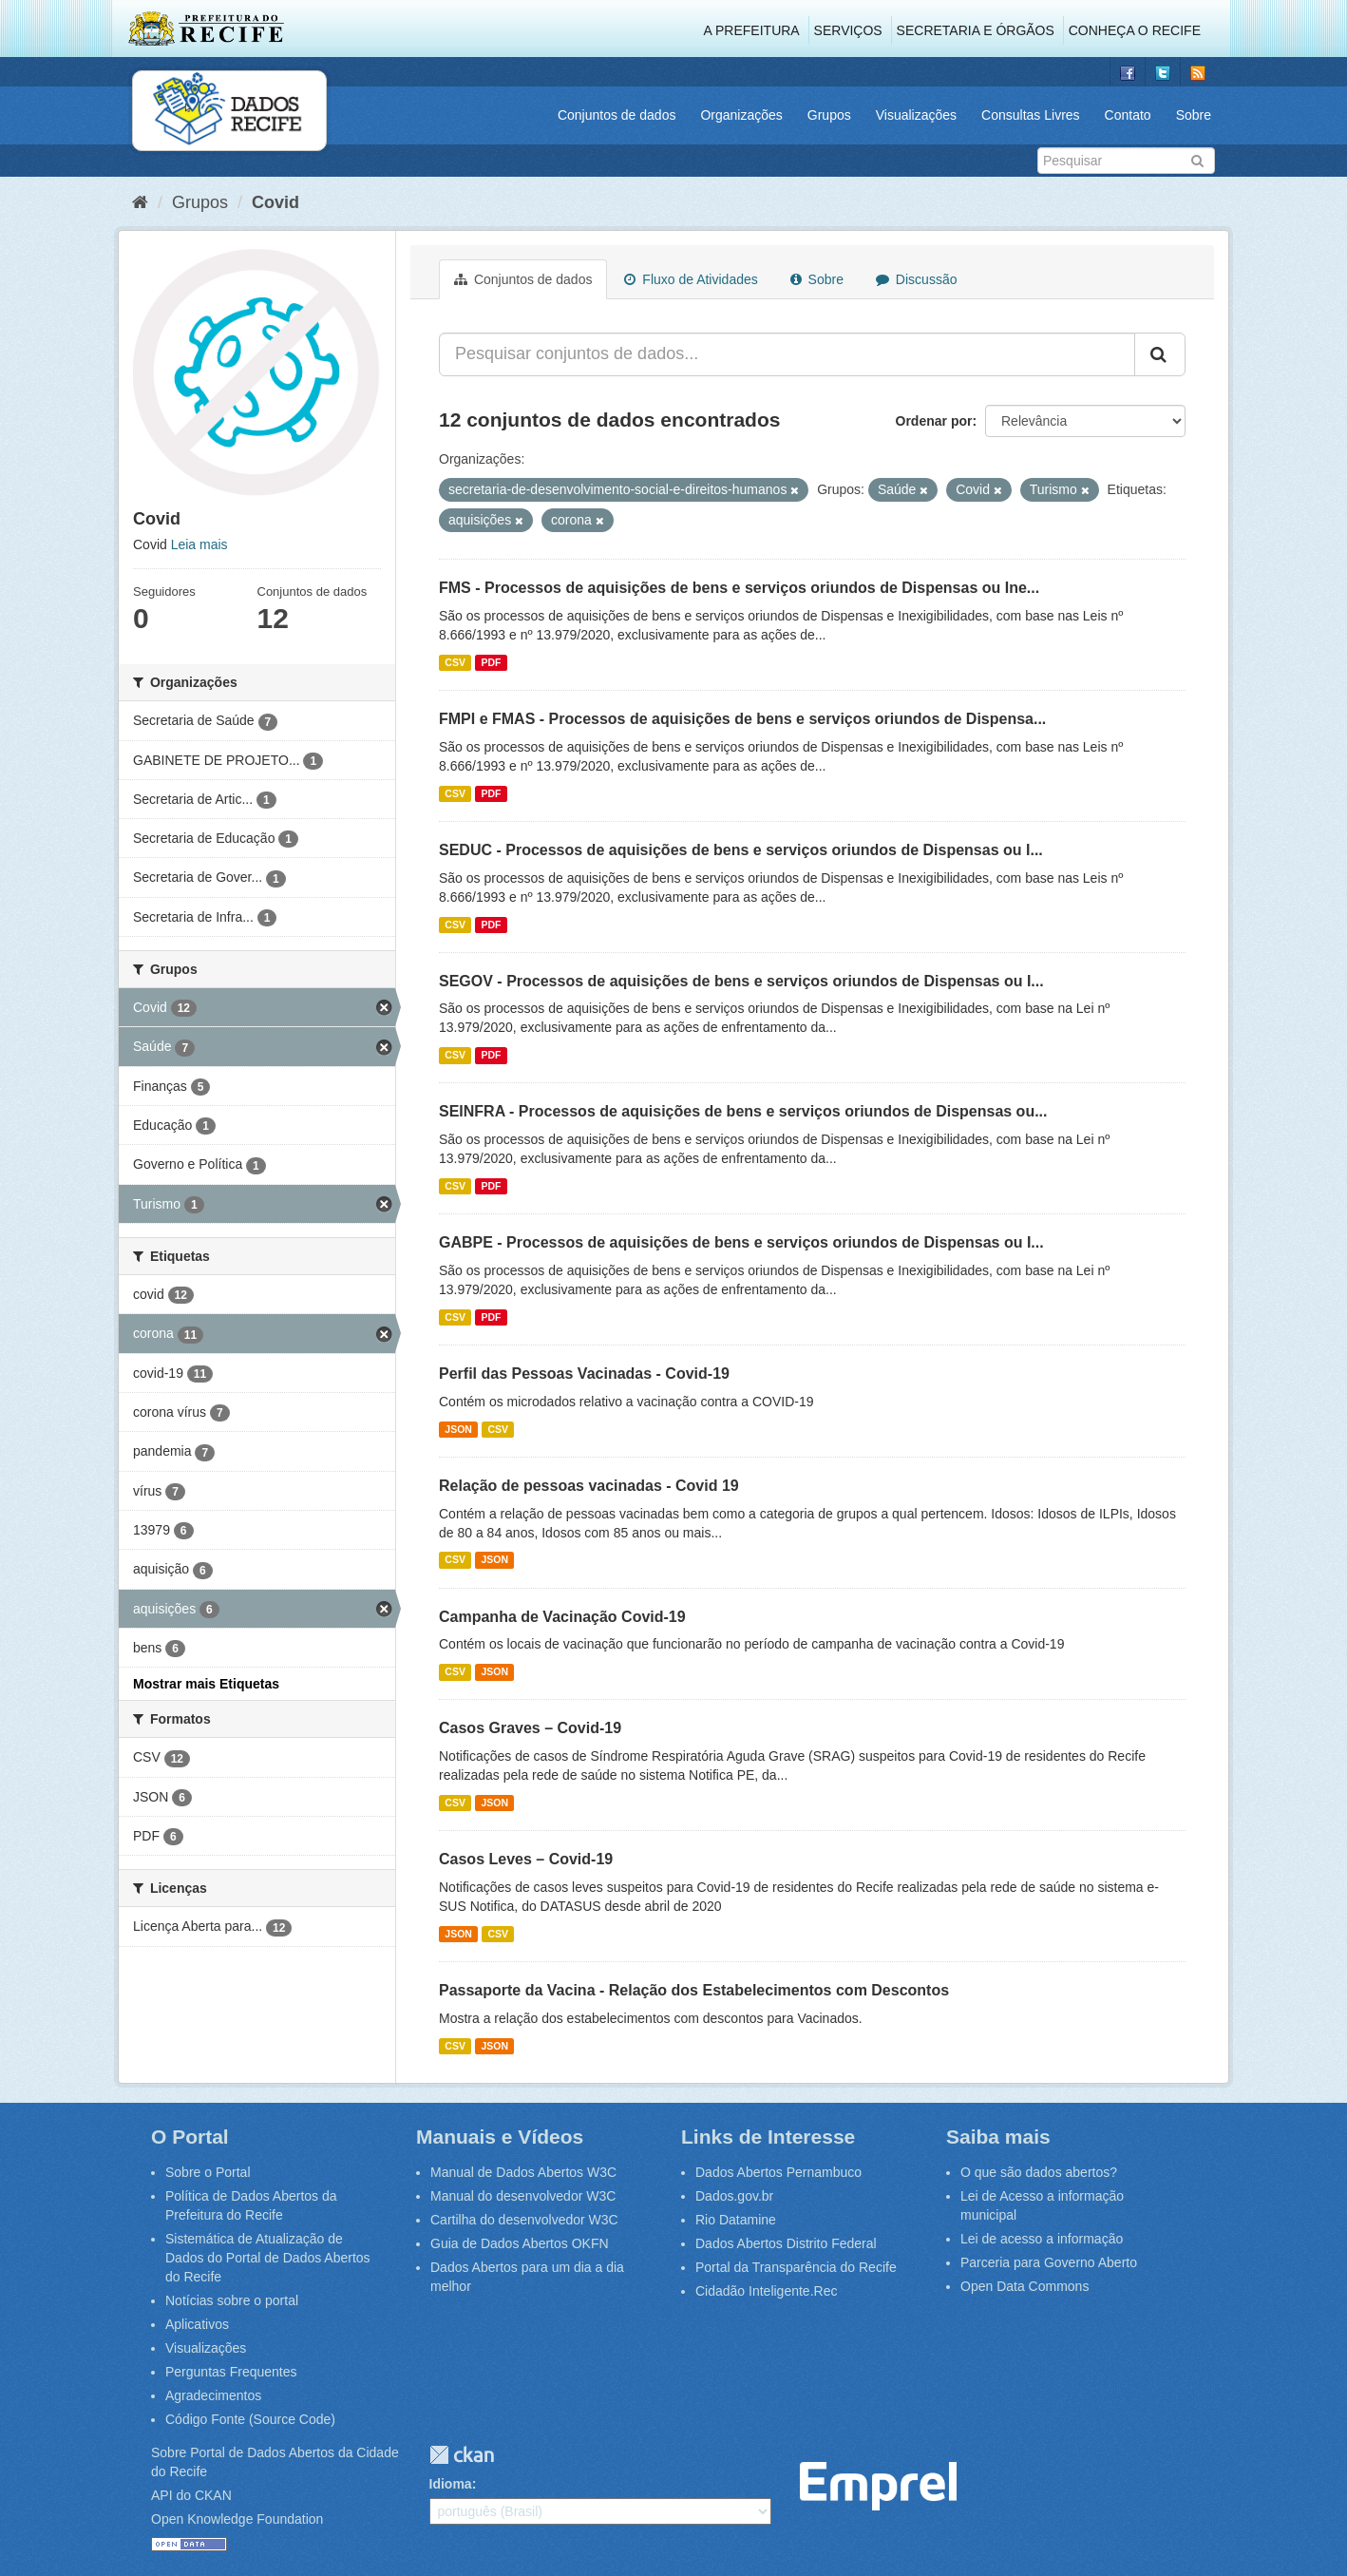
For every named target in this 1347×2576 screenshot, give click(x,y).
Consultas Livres (1030, 115)
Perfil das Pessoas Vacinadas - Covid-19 (584, 1373)
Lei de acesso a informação (1041, 2238)
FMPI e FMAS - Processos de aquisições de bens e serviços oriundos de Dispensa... (742, 719)
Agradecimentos (213, 2395)
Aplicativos (197, 2324)
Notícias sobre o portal (231, 2300)
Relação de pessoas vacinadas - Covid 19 (589, 1486)
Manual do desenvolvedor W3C (523, 2196)
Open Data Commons (1024, 2286)
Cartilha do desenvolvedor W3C (524, 2219)
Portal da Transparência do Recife (796, 2267)
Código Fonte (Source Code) (250, 2419)
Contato (1128, 115)
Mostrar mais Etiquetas (206, 1683)
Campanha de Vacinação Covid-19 (562, 1617)
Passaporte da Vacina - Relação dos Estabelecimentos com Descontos (694, 1990)
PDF (491, 662)
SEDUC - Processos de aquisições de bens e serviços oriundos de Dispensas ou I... (741, 850)
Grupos (829, 115)
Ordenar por (934, 421)
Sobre (1193, 115)
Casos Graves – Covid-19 (530, 1728)
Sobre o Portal (208, 2172)
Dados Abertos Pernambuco (778, 2172)
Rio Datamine (735, 2219)
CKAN (461, 2455)
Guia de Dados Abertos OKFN (519, 2243)
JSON (458, 1429)
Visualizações (916, 115)
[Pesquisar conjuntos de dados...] (787, 354)
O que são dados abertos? (1038, 2172)
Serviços (848, 30)
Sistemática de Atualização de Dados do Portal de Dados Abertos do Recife (267, 2257)
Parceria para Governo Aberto (1048, 2262)
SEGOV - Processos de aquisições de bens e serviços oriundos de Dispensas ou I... (741, 981)
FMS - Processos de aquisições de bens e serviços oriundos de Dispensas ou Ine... (739, 588)
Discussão (916, 279)
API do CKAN (191, 2495)
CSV (455, 662)
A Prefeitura (752, 30)
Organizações (741, 115)
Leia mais (199, 544)
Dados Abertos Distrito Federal (786, 2243)
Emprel (878, 2486)
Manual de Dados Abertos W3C (523, 2172)
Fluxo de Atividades (690, 279)
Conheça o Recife (1135, 30)
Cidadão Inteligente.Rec (766, 2291)
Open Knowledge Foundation (237, 2519)
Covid (275, 202)
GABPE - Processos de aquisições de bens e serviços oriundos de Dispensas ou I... (741, 1242)
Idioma (450, 2483)
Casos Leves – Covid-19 (526, 1859)
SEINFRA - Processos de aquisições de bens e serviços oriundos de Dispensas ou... (743, 1111)
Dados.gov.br (734, 2196)
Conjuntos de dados (617, 115)
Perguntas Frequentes (231, 2371)
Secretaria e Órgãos (975, 30)
